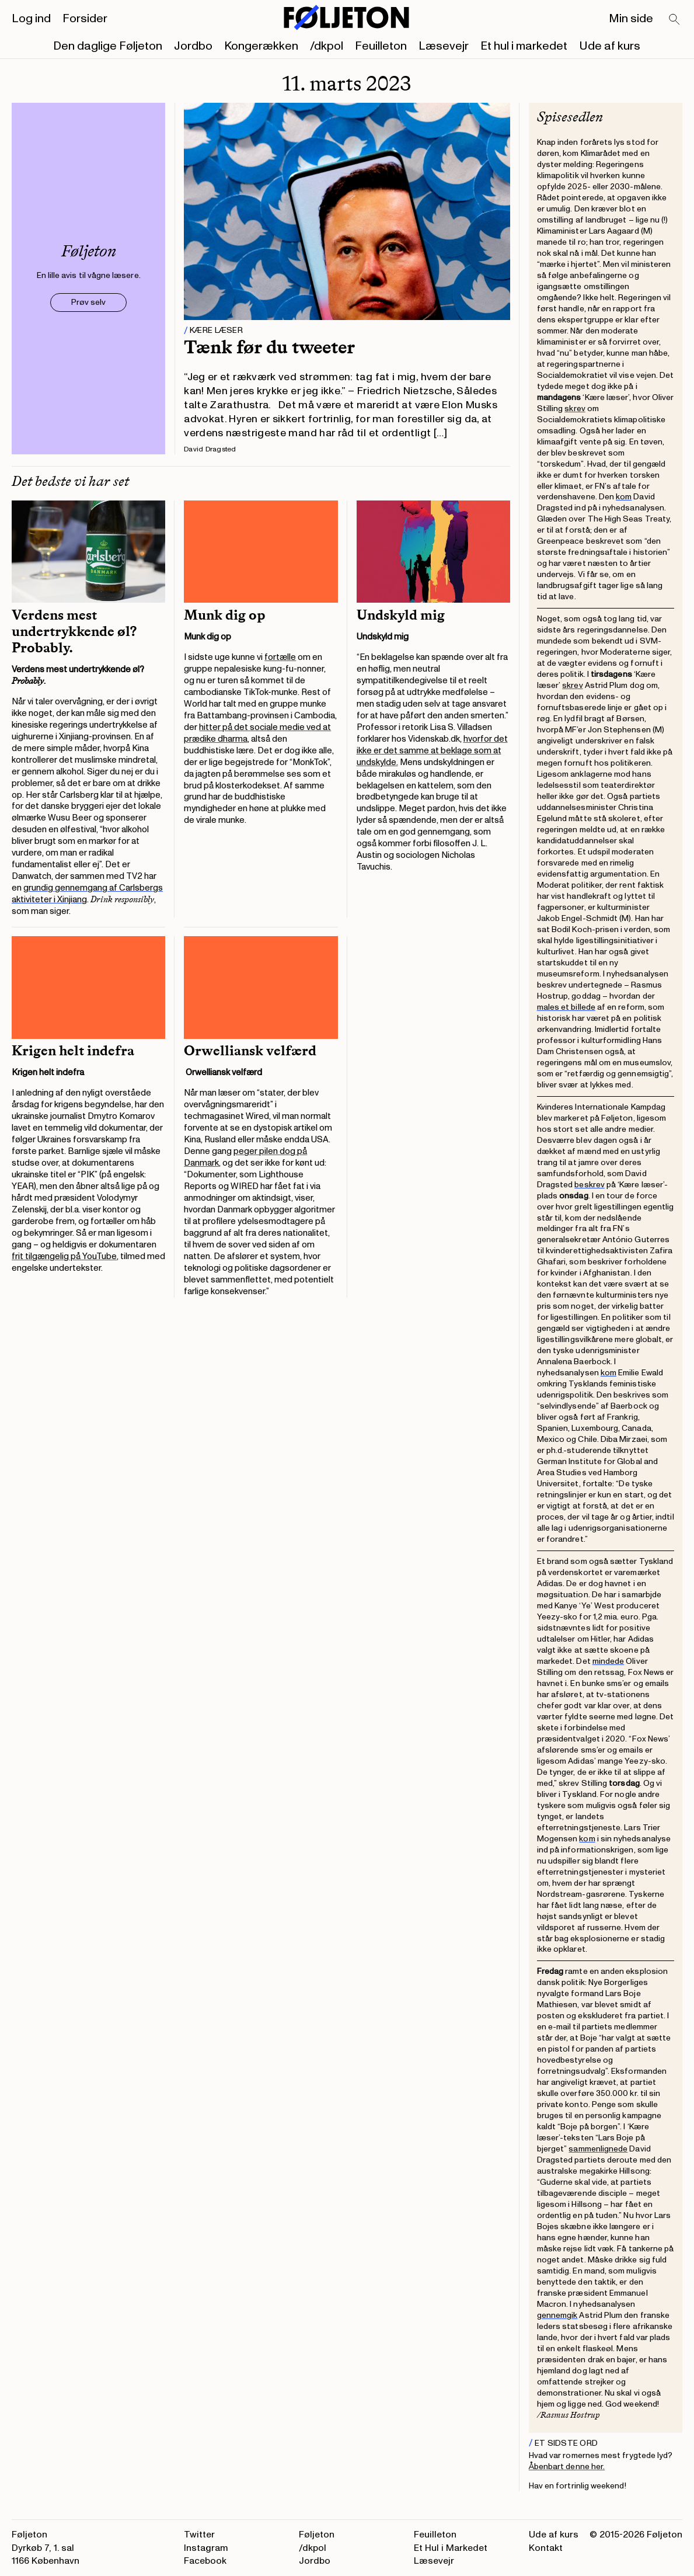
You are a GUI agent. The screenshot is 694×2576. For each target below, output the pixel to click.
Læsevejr (444, 46)
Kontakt (546, 2548)
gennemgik (557, 2315)
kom (624, 496)
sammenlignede (598, 2148)
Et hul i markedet (523, 46)
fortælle (280, 657)
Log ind (31, 19)
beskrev (589, 1184)
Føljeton (316, 2534)
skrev (574, 408)
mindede (608, 1661)
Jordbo (193, 46)
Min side (631, 19)
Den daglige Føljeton (107, 46)
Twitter (199, 2534)
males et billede (566, 1007)
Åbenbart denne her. (567, 2466)
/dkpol (326, 46)
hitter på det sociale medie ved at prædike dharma (257, 733)
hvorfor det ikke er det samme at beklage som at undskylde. (432, 751)
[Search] (674, 19)
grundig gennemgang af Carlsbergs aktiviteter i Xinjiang (87, 894)
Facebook (205, 2560)
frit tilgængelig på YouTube (64, 1256)
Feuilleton (381, 46)
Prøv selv (88, 302)
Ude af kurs (609, 46)
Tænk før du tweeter (269, 347)
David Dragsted (210, 449)
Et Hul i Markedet (450, 2548)
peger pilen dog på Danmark (245, 1157)
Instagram (206, 2548)
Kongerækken (261, 46)
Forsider (84, 19)
